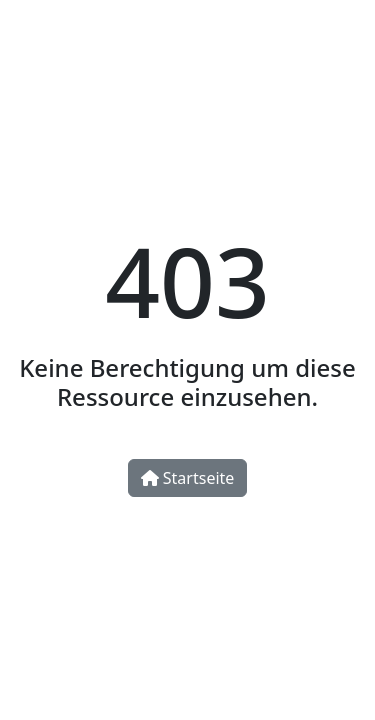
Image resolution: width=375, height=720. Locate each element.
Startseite (188, 478)
